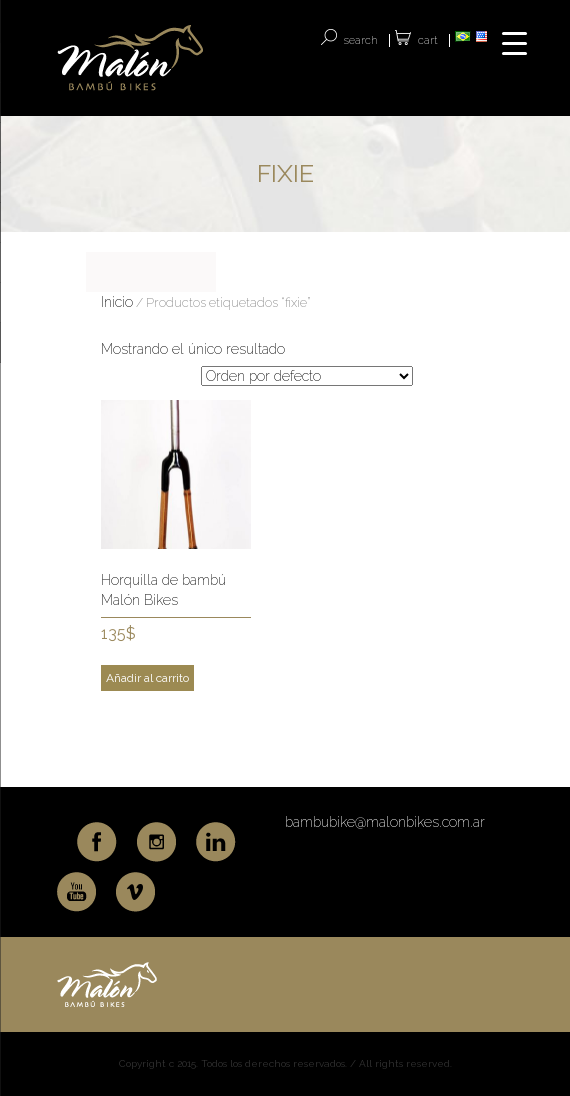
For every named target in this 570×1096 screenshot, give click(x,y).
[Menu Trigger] (514, 42)
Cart (428, 40)
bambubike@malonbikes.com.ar (385, 822)
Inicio (117, 302)
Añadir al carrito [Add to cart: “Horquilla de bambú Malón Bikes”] (147, 678)
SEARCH (361, 40)
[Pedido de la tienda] (307, 376)
